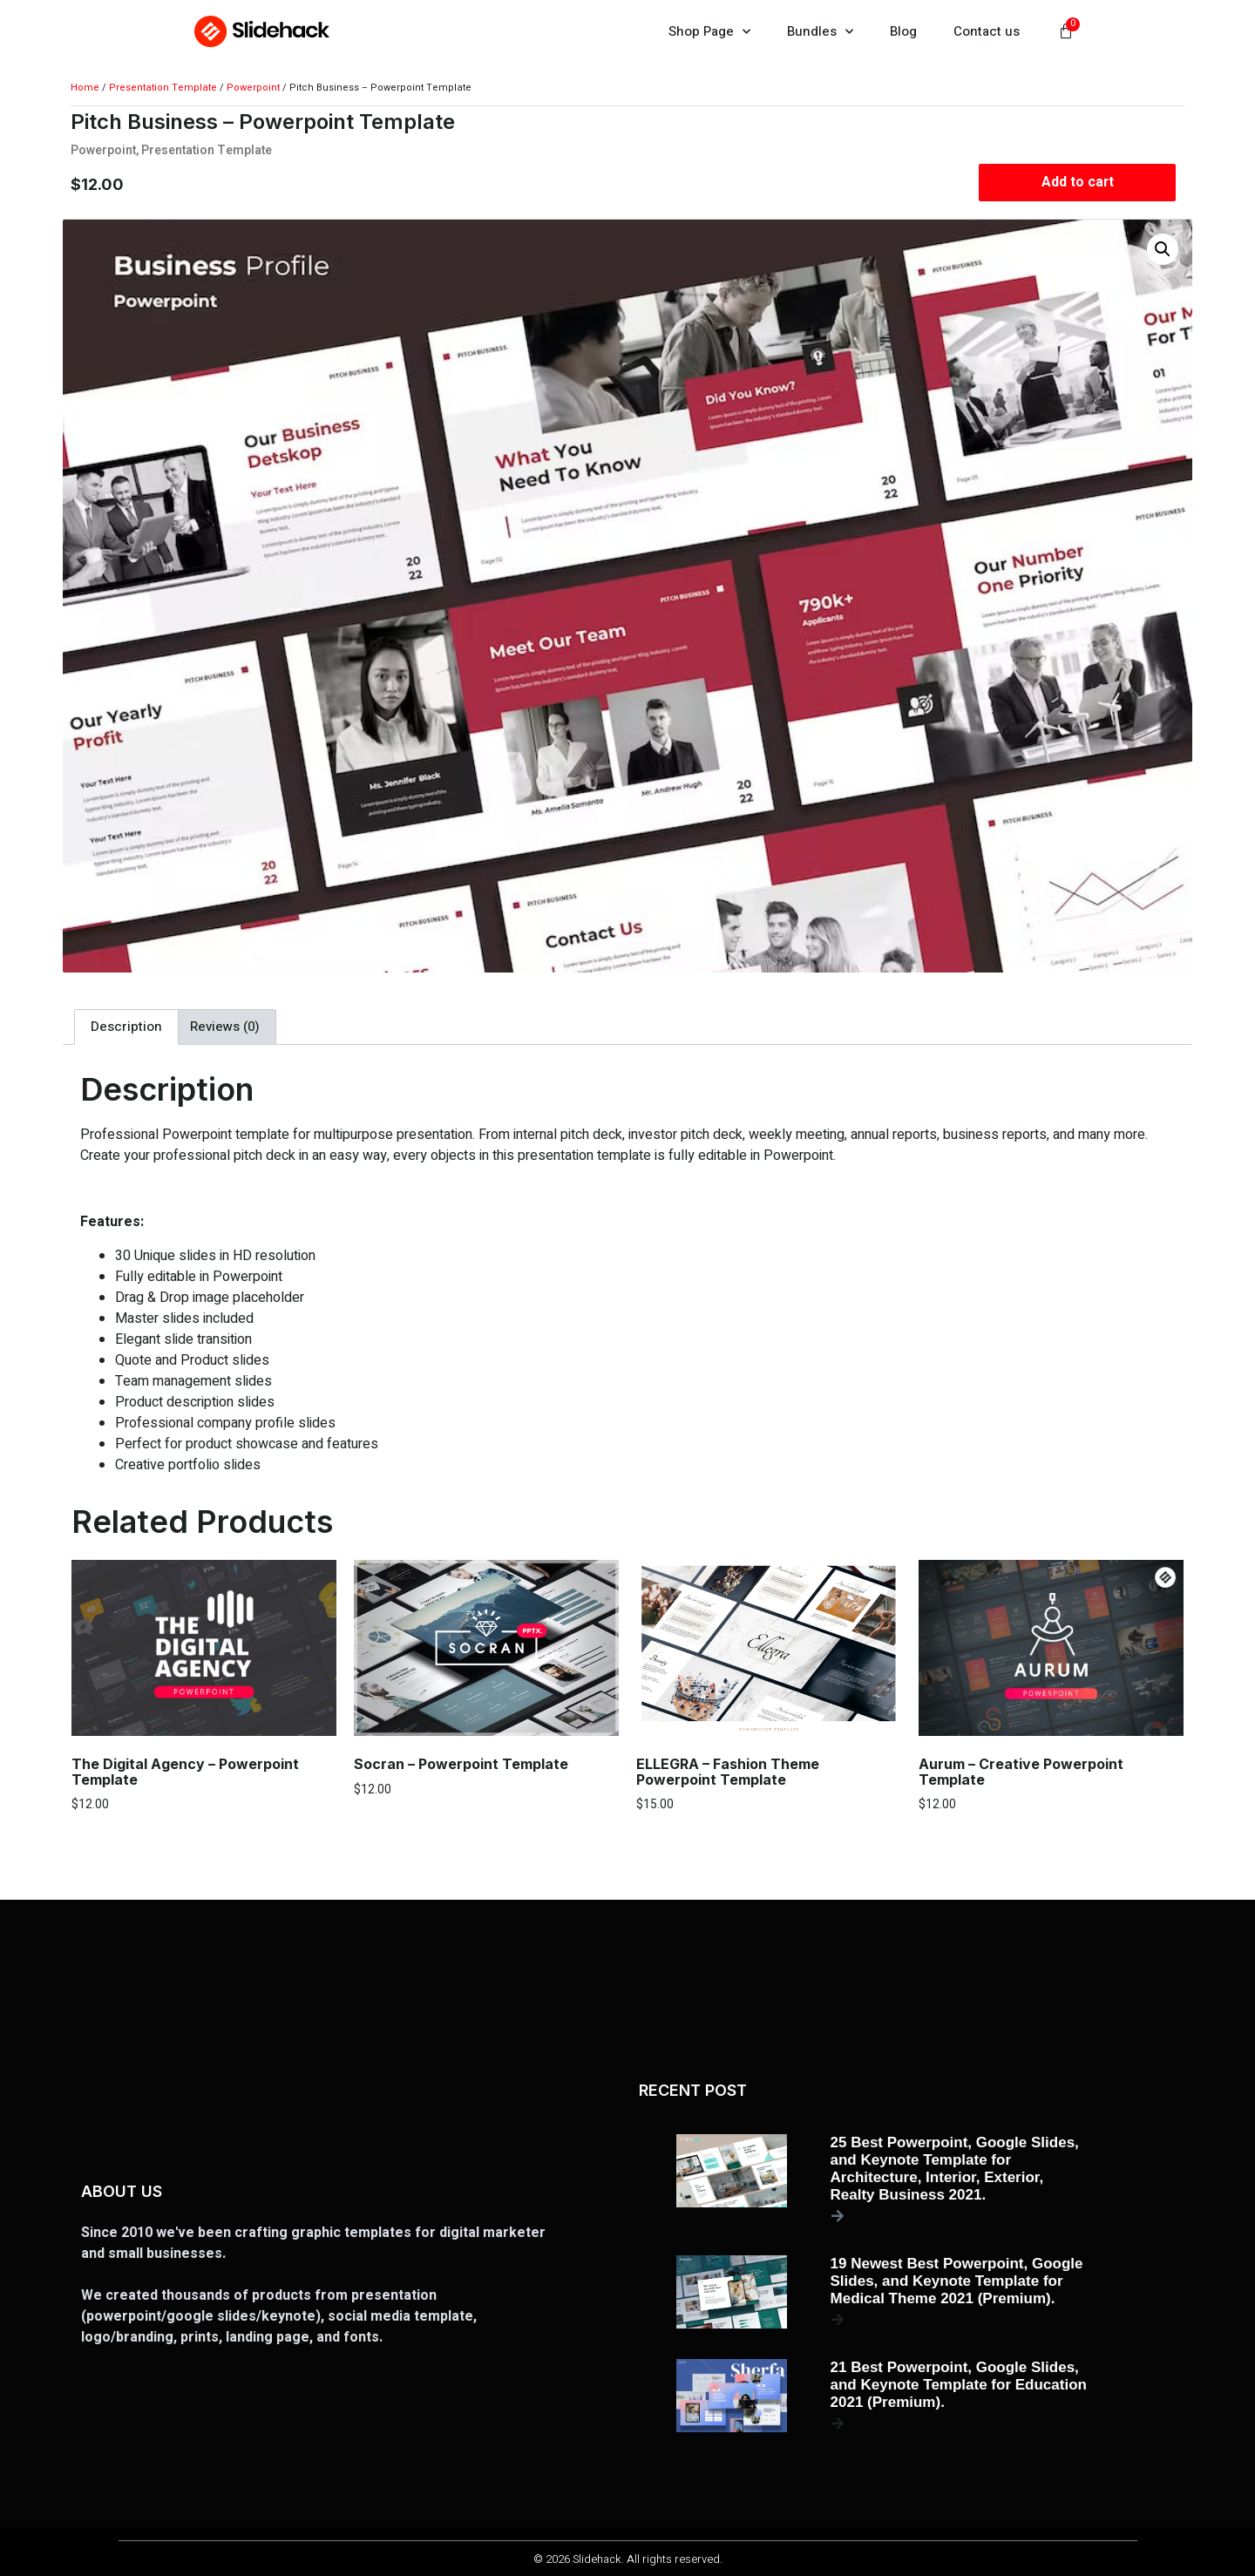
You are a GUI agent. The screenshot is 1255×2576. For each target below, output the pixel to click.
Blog (903, 31)
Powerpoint (253, 87)
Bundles (820, 31)
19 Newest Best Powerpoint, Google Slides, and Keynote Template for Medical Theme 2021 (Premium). (957, 2281)
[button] (1162, 249)
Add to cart (1077, 182)
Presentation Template (163, 87)
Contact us (986, 31)
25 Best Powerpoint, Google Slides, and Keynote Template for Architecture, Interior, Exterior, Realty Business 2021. (955, 2168)
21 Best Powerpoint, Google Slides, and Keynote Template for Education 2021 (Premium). (959, 2384)
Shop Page (709, 31)
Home (85, 87)
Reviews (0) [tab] (225, 1026)
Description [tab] (126, 1026)
